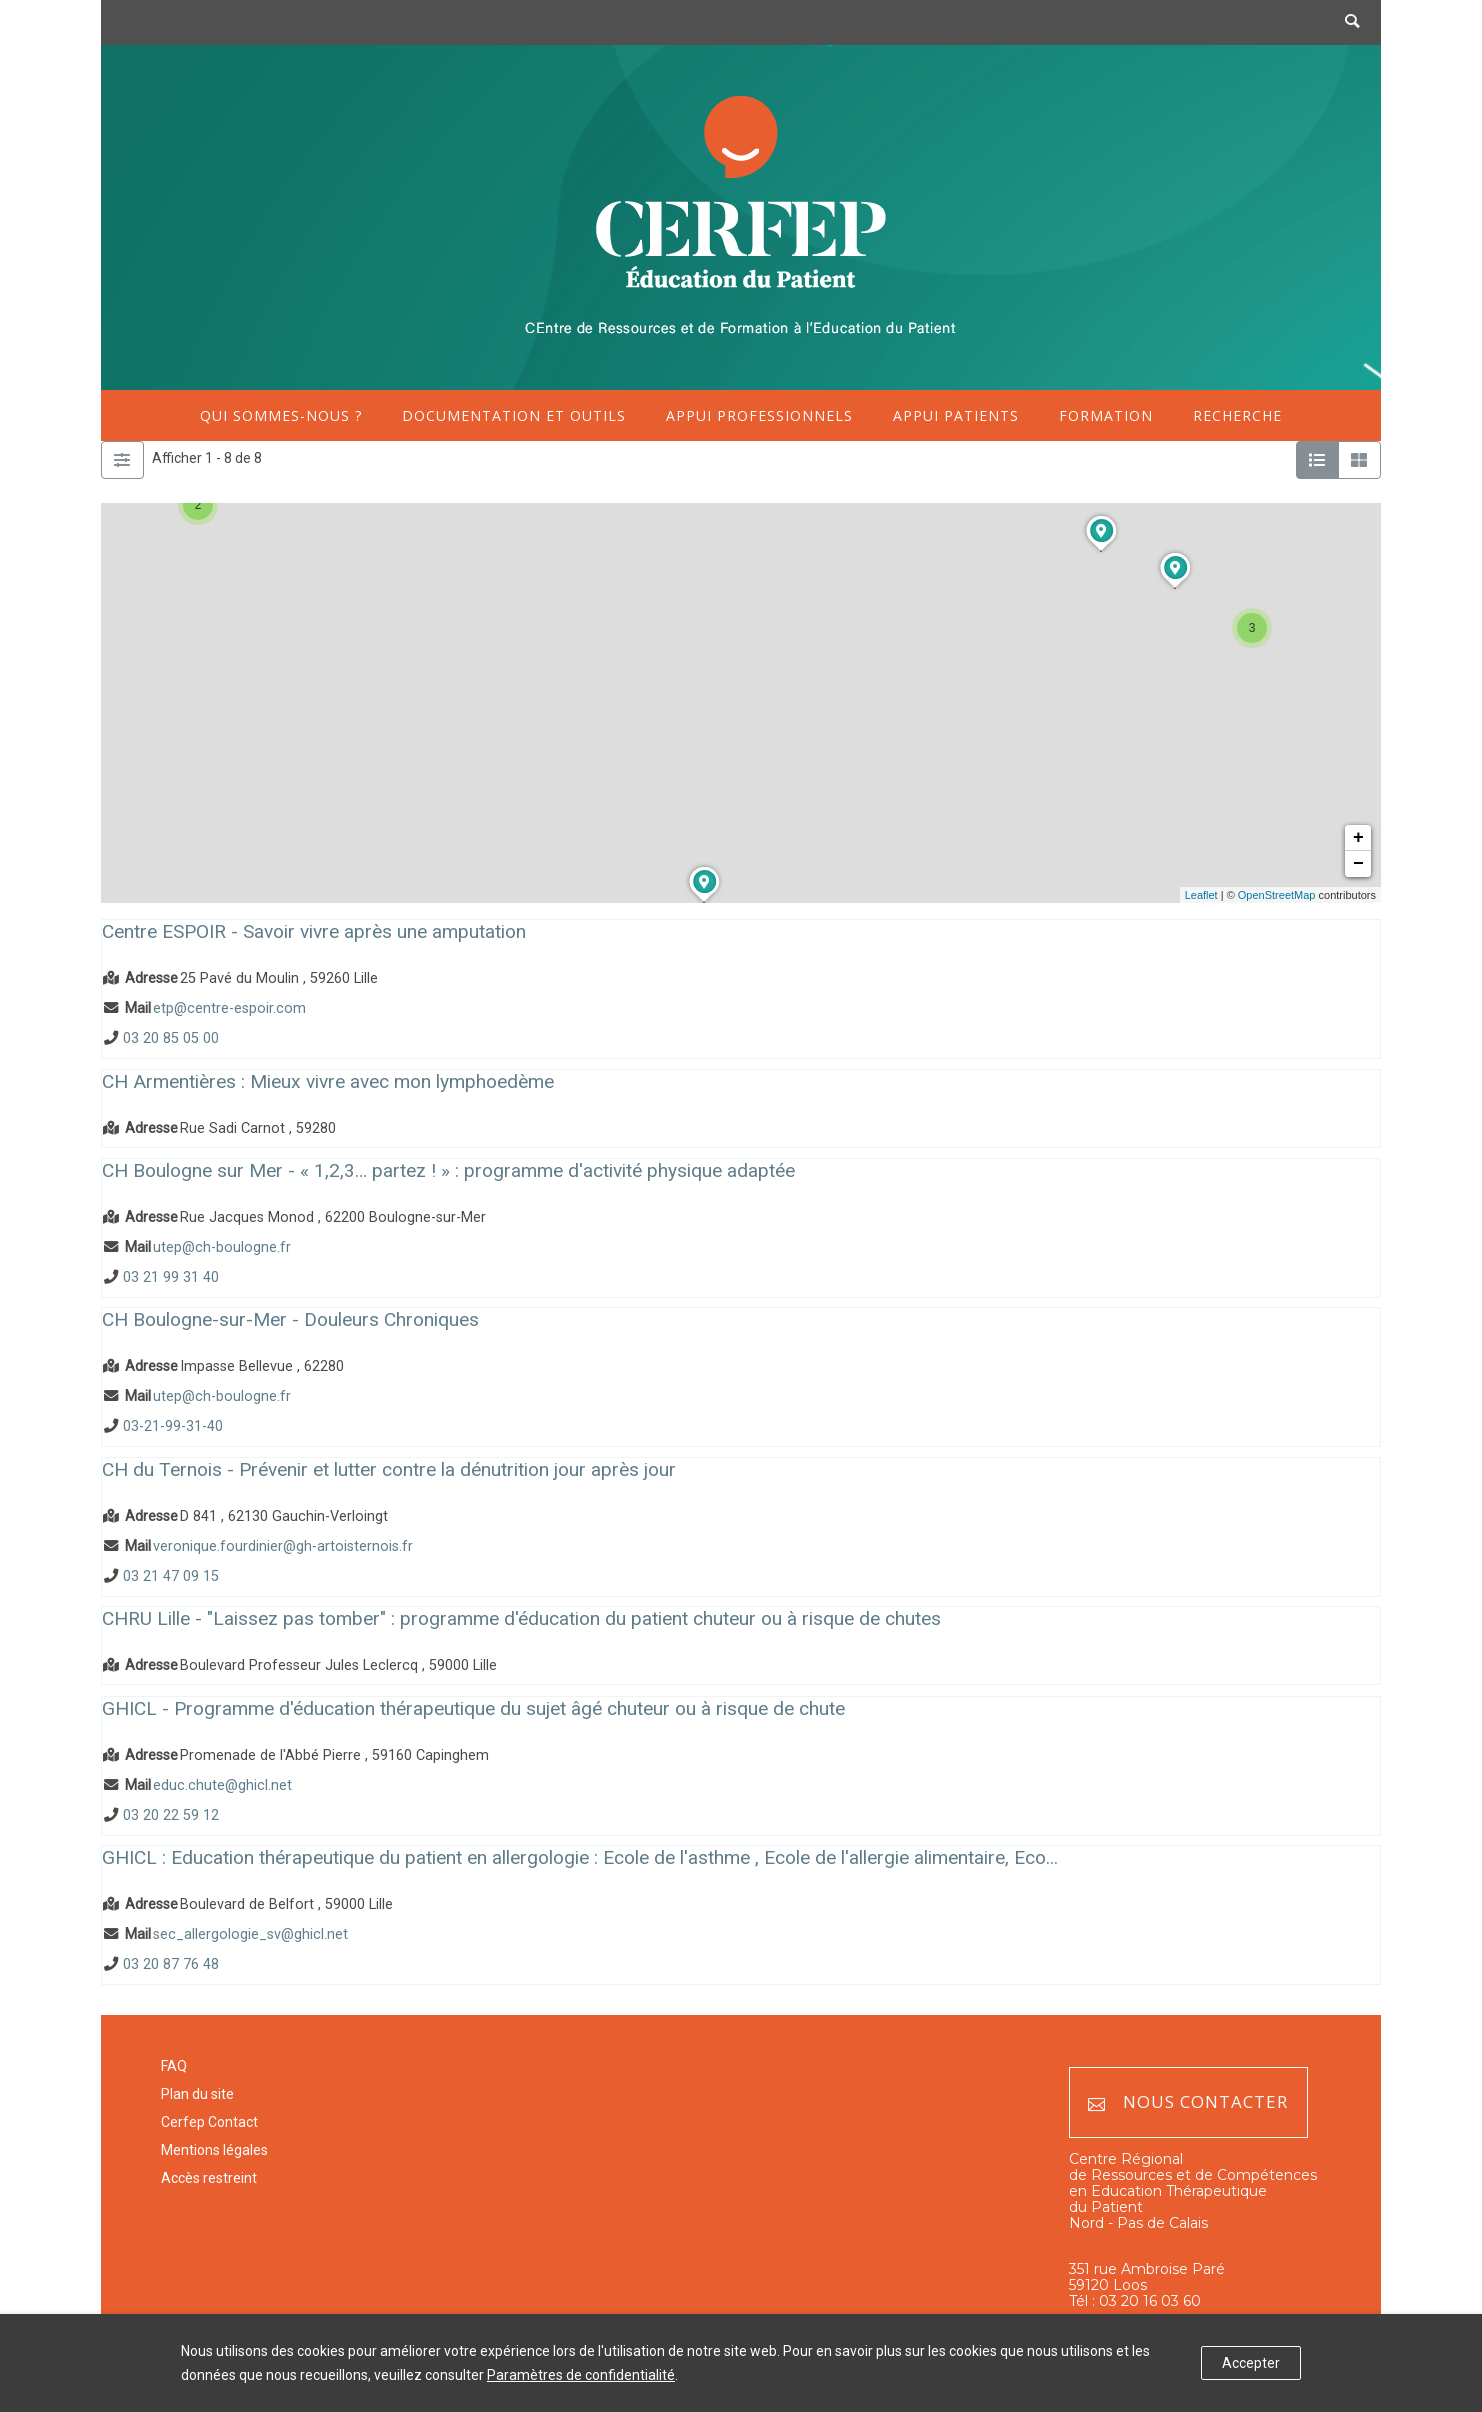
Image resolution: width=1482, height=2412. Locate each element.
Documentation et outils (514, 415)
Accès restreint (209, 2178)
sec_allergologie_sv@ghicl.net (250, 1934)
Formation (1106, 415)
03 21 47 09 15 (171, 1576)
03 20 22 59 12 (171, 1815)
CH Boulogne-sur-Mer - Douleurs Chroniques (290, 1319)
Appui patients (956, 415)
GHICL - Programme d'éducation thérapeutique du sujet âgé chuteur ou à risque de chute (473, 1708)
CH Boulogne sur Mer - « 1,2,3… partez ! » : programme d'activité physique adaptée (448, 1170)
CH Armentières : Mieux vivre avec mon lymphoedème (328, 1081)
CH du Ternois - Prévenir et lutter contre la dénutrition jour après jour (389, 1469)
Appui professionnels (759, 415)
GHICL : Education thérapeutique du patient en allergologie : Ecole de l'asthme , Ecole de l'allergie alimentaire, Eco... (580, 1857)
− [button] (1358, 864)
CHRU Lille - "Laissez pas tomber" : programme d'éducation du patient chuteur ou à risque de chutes (521, 1618)
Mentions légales (214, 2150)
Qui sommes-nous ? (281, 415)
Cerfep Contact (209, 2122)
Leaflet (1201, 895)
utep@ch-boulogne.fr (222, 1247)
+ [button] (1358, 838)
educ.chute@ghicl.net (222, 1785)
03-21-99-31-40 (173, 1427)
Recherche (1237, 415)
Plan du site (197, 2094)
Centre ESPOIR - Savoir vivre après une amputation (314, 931)
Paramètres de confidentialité (581, 2375)
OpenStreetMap (1277, 895)
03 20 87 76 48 (171, 1965)
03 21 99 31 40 (171, 1277)
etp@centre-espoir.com (229, 1008)
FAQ (174, 2066)
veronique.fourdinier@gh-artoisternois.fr (283, 1546)
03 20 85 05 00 (171, 1038)
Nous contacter (1188, 2102)
